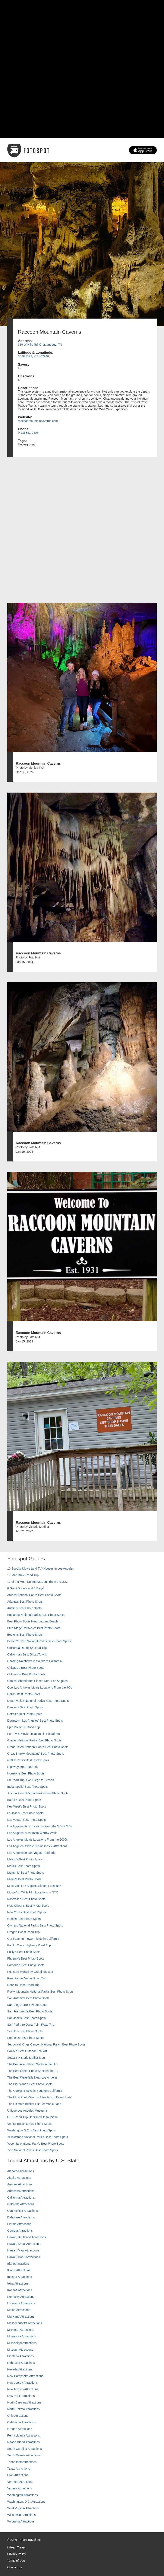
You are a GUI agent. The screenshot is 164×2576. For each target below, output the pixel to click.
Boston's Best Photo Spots (24, 1634)
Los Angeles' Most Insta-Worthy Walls (32, 1833)
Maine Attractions (18, 2310)
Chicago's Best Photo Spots (25, 1667)
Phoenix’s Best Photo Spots (25, 1958)
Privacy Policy (16, 2554)
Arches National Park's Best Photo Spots (34, 1595)
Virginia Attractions (19, 2488)
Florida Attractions (19, 2224)
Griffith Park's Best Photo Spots (28, 1760)
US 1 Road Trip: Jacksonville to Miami (32, 2117)
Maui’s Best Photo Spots (23, 1866)
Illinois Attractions (18, 2270)
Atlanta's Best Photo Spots (24, 1601)
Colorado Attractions (20, 2204)
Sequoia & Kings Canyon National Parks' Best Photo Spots (46, 2044)
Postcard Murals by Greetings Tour (30, 1971)
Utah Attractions (17, 2475)
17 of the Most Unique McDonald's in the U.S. (37, 1581)
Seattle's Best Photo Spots (24, 2031)
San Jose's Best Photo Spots (26, 2018)
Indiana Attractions (19, 2277)
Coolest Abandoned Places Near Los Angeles (37, 1681)
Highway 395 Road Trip (22, 1767)
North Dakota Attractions (23, 2409)
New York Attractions (21, 2396)
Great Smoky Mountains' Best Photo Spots (35, 1753)
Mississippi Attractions (22, 2343)
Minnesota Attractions (21, 2336)
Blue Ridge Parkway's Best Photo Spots (33, 1628)
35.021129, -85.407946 (33, 356)
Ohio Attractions (17, 2415)
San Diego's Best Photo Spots (27, 2004)
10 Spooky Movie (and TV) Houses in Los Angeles (40, 1568)
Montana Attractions (20, 2356)
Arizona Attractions (19, 2184)
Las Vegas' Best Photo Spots (26, 1819)
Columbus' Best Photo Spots (26, 1674)
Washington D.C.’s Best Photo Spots (31, 2130)
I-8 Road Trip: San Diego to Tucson (30, 1780)
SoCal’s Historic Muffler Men (26, 2057)
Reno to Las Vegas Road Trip (26, 1978)
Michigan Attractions (20, 2329)
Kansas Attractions (19, 2290)
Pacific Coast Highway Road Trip (29, 1945)
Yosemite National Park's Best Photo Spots (35, 2143)
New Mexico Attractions (22, 2389)
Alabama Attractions (20, 2171)
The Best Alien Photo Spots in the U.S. (33, 2064)
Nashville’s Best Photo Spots (26, 1899)
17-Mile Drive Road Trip (23, 1575)
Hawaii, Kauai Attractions (23, 2243)
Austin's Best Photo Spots (24, 1608)
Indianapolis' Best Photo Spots (27, 1786)
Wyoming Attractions (20, 2521)
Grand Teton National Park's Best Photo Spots (37, 1747)
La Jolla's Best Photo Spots (25, 1813)
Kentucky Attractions (20, 2296)
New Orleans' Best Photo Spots (28, 1905)
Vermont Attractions (20, 2481)
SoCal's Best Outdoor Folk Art (27, 2051)
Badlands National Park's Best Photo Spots (35, 1614)
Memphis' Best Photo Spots (25, 1872)
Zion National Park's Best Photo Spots (32, 2150)
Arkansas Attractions (21, 2191)
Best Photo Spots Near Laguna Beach (32, 1621)
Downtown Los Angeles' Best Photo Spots (35, 1720)
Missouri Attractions (20, 2349)
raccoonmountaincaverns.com (38, 421)
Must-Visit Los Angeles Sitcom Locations (34, 1885)
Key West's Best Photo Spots (26, 1806)
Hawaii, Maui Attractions (23, 2250)
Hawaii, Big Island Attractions (26, 2237)
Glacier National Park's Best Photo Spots (34, 1740)
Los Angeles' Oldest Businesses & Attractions (37, 1846)
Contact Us (14, 2567)
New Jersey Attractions (22, 2382)
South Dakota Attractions (23, 2455)
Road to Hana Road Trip (23, 1985)
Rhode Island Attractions (23, 2442)
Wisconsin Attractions (21, 2515)
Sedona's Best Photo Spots (25, 2038)
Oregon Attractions (19, 2429)
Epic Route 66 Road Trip (23, 1727)
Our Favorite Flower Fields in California (33, 1938)
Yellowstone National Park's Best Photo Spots (37, 2137)
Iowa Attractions (17, 2283)
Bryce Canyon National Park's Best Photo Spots (39, 1641)
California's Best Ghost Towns (27, 1654)
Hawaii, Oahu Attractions (23, 2257)
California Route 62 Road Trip (27, 1648)
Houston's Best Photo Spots (25, 1773)
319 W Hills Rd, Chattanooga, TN (40, 344)
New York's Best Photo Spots (26, 1912)
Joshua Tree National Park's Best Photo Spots (38, 1793)
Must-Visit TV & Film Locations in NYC (32, 1892)
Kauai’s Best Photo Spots (24, 1800)
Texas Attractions (18, 2468)
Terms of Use (16, 2560)
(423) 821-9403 (28, 432)
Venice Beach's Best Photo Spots (29, 2123)
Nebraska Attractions (21, 2362)
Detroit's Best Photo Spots (24, 1714)
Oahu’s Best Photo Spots (24, 1919)
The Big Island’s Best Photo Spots (29, 2084)
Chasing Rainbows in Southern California (34, 1661)
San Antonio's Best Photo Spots (28, 1998)
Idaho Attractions (18, 2263)
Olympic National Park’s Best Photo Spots (35, 1925)
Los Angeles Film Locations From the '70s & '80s (39, 1826)
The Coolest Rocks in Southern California (34, 2090)
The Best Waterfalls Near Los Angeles (32, 2077)
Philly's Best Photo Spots (23, 1952)
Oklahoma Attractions (21, 2422)
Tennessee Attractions (22, 2462)
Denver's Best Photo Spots (25, 1707)
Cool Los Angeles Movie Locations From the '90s (39, 1687)
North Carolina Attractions (24, 2402)
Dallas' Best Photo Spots (23, 1694)
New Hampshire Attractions (25, 2376)
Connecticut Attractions (22, 2210)
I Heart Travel (16, 2547)
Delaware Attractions (21, 2217)
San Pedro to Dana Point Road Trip (30, 2024)
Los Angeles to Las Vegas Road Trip (31, 1852)
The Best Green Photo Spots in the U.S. (33, 2071)
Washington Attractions (22, 2495)
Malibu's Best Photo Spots (24, 1859)
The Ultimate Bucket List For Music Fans (34, 2104)
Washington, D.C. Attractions (26, 2501)
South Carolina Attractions (24, 2448)
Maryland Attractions (20, 2316)
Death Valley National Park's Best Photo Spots (38, 1700)
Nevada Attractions (19, 2369)
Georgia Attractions (20, 2230)
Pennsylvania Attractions (23, 2435)
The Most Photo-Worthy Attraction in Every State (39, 2097)
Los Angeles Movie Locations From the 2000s (37, 1839)
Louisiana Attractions (21, 2303)
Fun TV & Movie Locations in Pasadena (33, 1733)
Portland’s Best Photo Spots (25, 1965)
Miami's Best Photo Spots (24, 1879)
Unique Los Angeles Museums (27, 2110)
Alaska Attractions (19, 2177)
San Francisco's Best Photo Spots (29, 2011)
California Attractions (21, 2197)
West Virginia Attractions (23, 2508)
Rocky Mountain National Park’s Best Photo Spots (40, 1991)
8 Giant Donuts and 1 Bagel (25, 1588)
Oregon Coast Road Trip (23, 1932)
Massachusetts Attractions (24, 2323)
